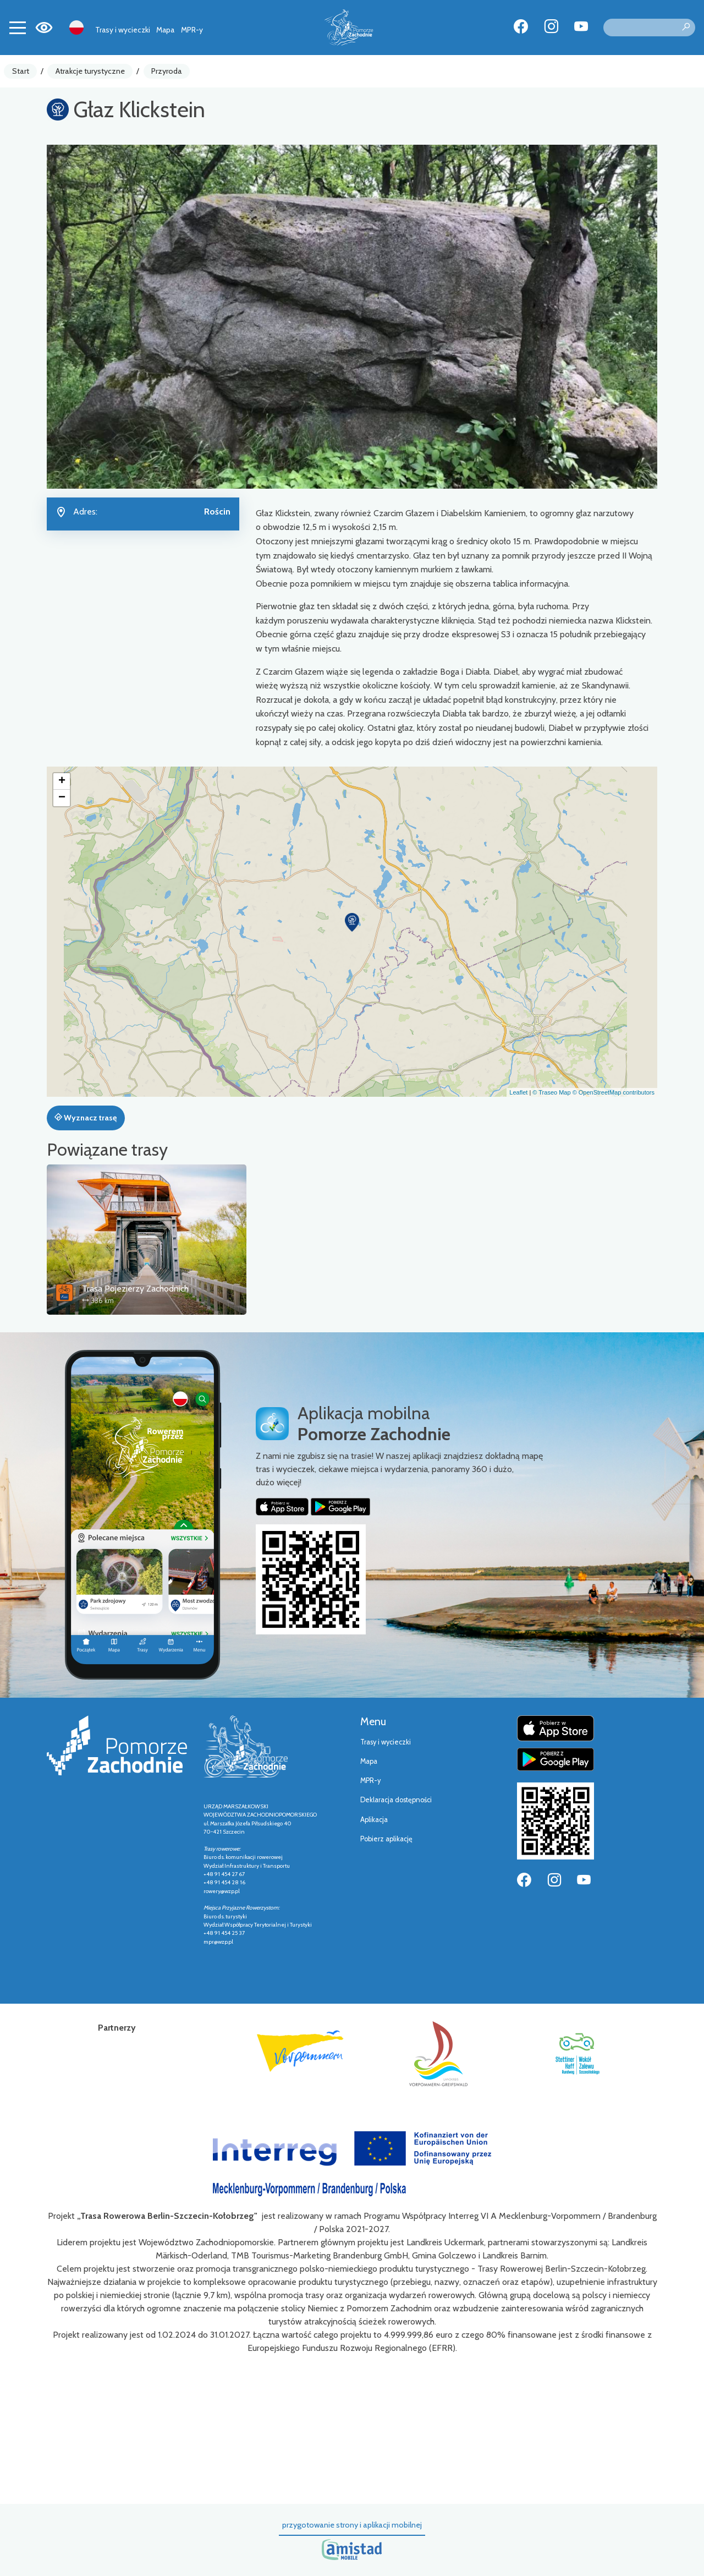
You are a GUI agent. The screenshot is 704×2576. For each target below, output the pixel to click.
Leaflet (518, 1092)
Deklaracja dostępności (396, 1800)
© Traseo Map (551, 1092)
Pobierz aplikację (386, 1839)
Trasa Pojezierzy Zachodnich (135, 1288)
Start (20, 71)
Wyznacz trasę (85, 1118)
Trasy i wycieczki (122, 29)
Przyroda (166, 71)
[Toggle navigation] (17, 27)
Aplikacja (374, 1819)
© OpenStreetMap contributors (613, 1092)
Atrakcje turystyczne (90, 71)
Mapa (165, 29)
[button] (352, 922)
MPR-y (192, 29)
